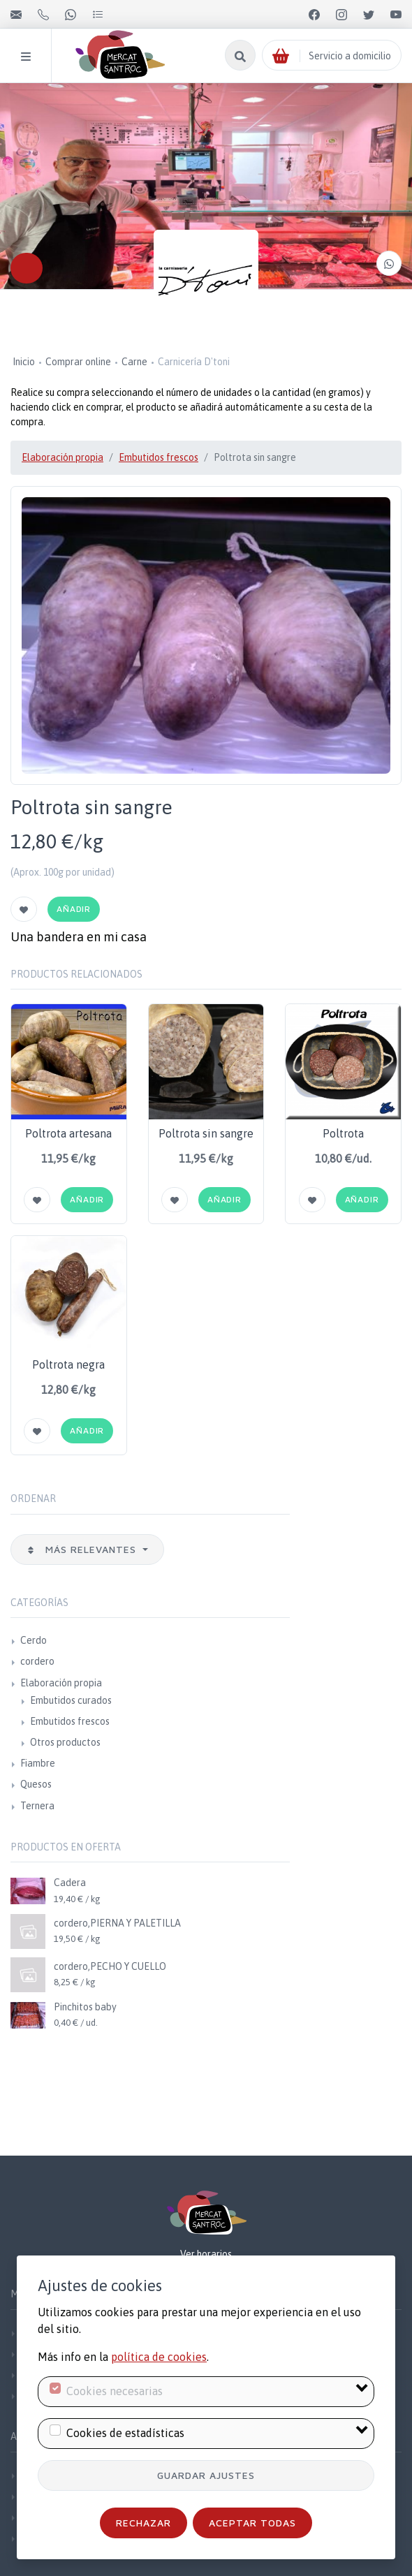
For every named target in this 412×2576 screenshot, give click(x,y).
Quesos (36, 1784)
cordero (37, 1661)
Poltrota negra (68, 1364)
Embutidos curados (71, 1700)
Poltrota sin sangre (206, 1133)
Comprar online (78, 361)
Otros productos (65, 1742)
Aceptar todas (252, 2523)
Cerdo (33, 1640)
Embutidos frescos (158, 457)
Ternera (37, 1805)
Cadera (70, 1882)
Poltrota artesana (68, 1133)
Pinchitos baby (85, 2006)
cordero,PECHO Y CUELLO (110, 1966)
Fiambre (37, 1763)
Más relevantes (83, 1549)
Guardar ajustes (206, 2475)
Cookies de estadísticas (125, 2433)
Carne (134, 361)
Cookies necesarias (114, 2391)
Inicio (24, 361)
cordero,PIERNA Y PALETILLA (117, 1923)
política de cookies (159, 2356)
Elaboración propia (62, 457)
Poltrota (343, 1133)
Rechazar (143, 2523)
